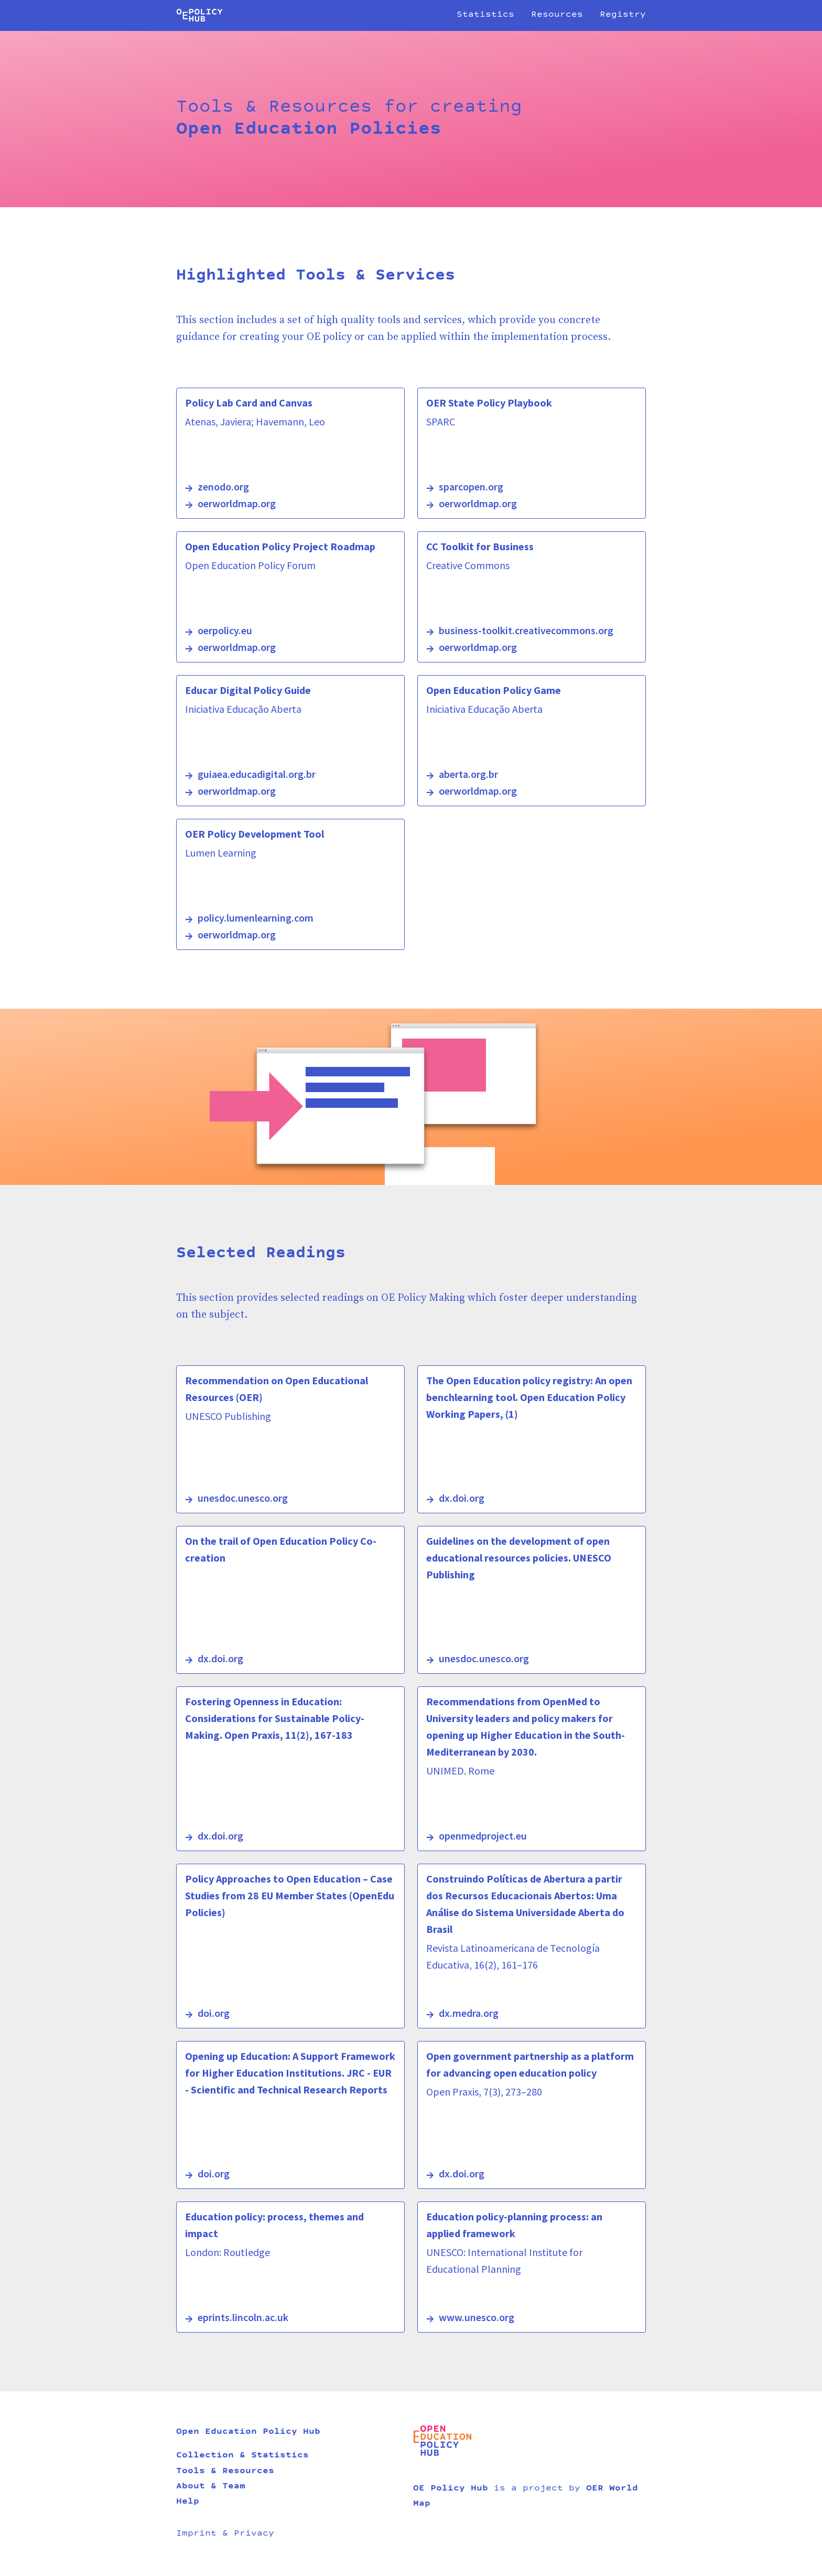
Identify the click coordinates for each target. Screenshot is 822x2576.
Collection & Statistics (242, 2456)
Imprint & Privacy (225, 2534)
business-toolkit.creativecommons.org (526, 630)
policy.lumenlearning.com (255, 917)
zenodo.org (223, 486)
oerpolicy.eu (225, 630)
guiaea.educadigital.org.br (257, 774)
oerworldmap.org (237, 503)
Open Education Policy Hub (248, 2432)
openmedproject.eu (483, 1835)
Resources (557, 15)
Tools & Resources (225, 2471)
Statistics (485, 15)
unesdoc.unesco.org (243, 1497)
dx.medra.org (469, 2012)
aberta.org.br (468, 774)
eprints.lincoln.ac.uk (243, 2317)
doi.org (214, 2012)
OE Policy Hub (450, 2489)
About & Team (210, 2487)
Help (187, 2502)
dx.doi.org (461, 1497)
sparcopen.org (471, 486)
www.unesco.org (476, 2317)
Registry (623, 15)
